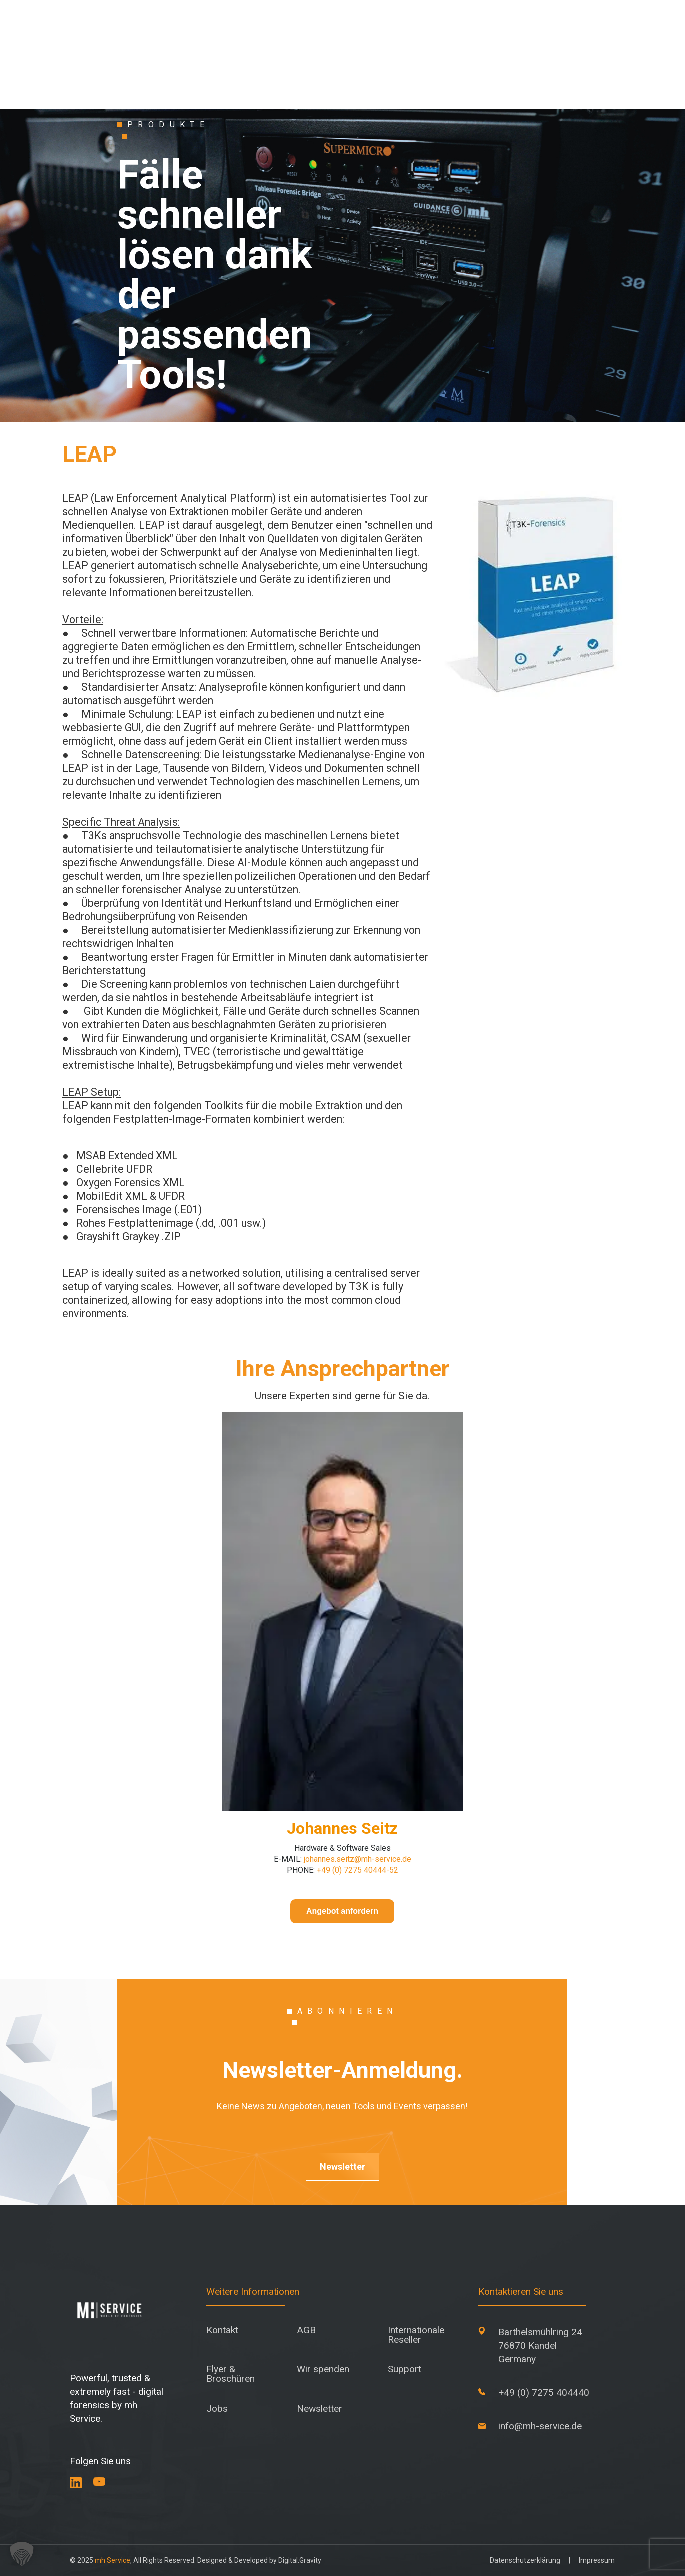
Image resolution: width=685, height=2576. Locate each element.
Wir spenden (323, 2369)
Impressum (597, 2560)
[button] (22, 2554)
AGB (306, 2330)
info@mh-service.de (540, 2426)
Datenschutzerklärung (525, 2560)
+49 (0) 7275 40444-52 (357, 1870)
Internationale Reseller (416, 2335)
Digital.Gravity (300, 2560)
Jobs (217, 2409)
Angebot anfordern (342, 1911)
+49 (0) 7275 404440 (544, 2392)
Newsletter (343, 2167)
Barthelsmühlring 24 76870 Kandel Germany (540, 2345)
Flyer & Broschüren (230, 2374)
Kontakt (222, 2330)
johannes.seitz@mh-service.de (358, 1859)
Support (405, 2369)
